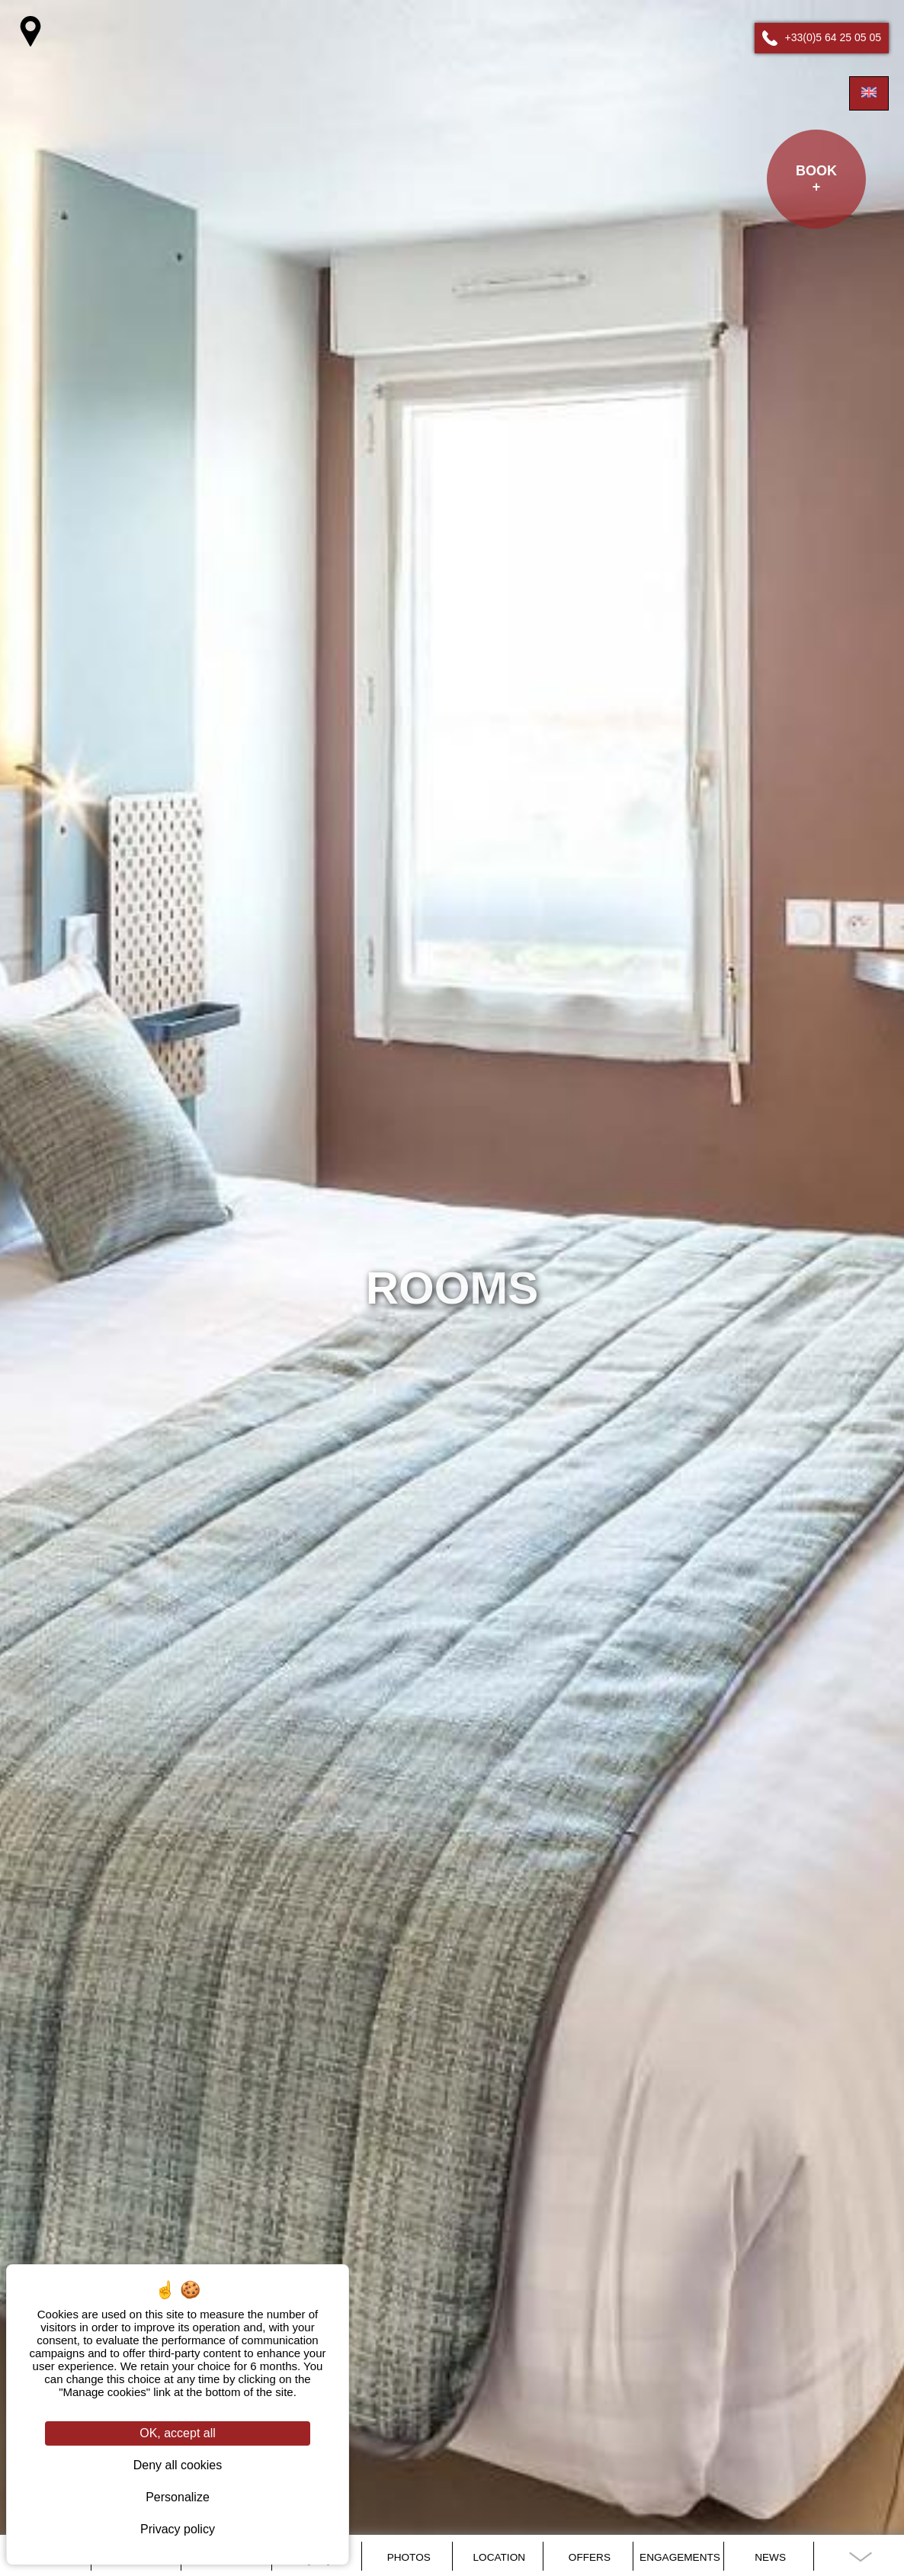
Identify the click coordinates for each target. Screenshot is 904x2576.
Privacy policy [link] (177, 2529)
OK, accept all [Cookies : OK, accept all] (177, 2433)
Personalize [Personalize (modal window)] (178, 2497)
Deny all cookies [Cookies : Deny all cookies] (178, 2465)
